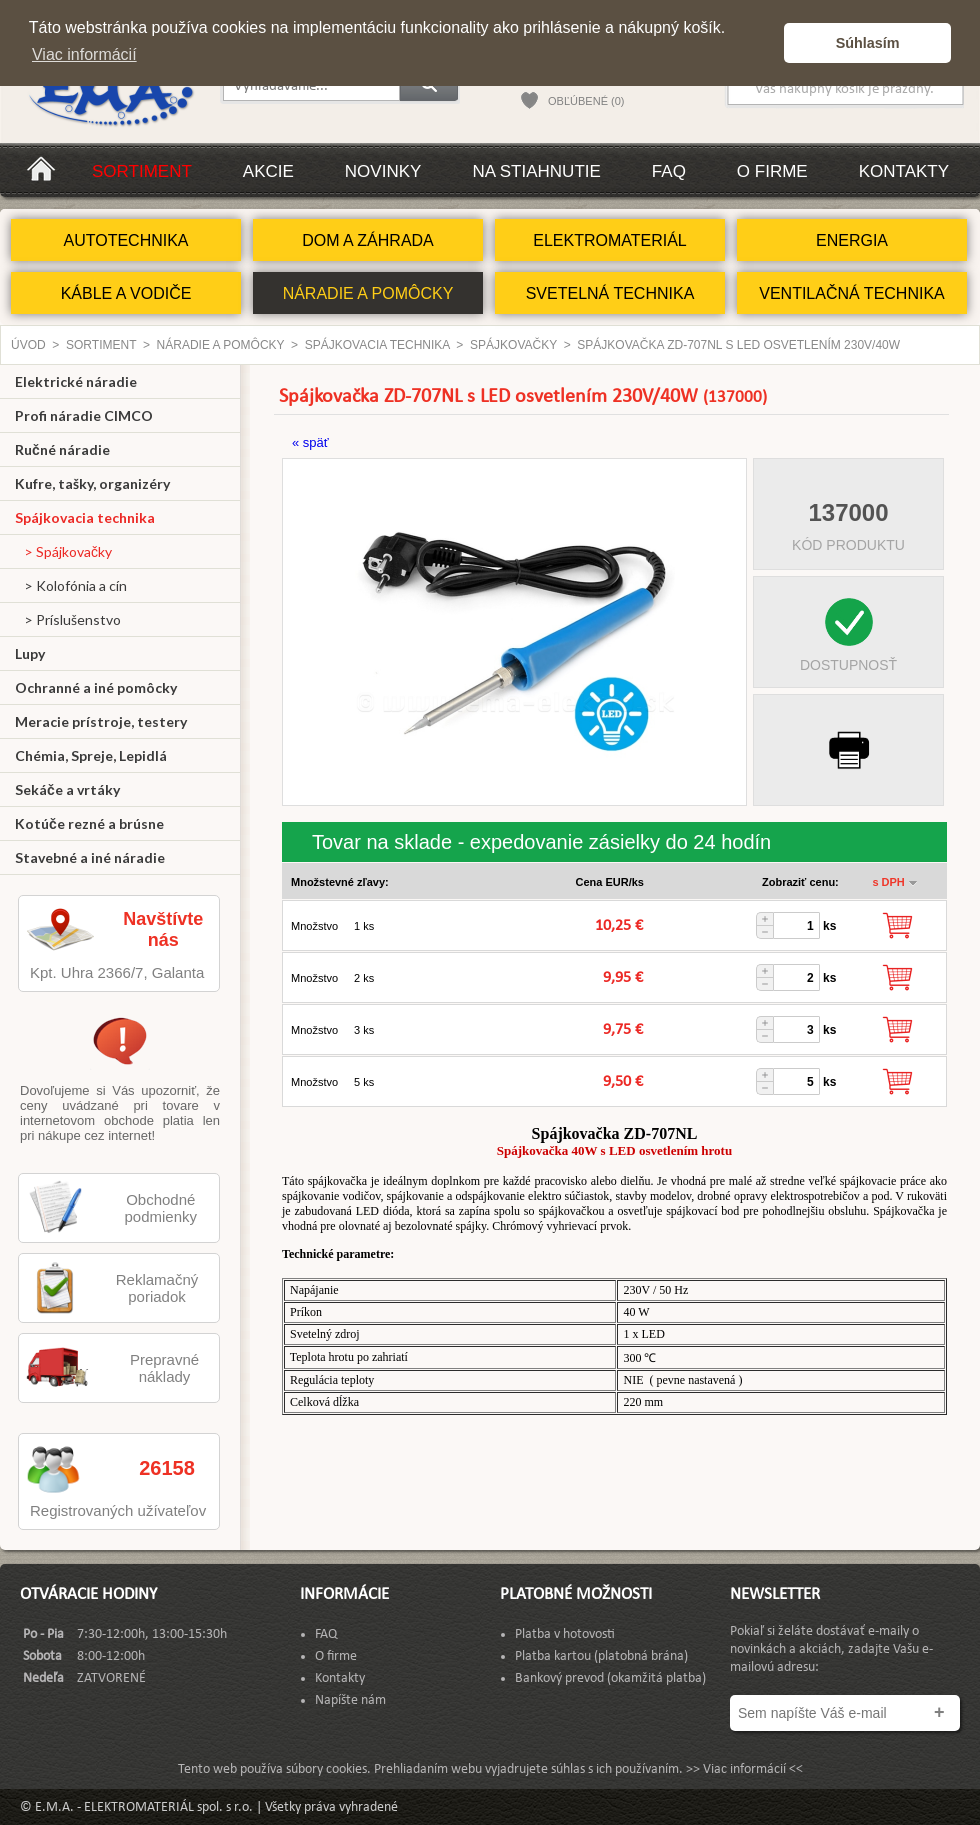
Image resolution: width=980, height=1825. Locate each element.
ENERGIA (852, 240)
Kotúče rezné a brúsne (89, 823)
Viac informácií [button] (84, 54)
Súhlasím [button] (868, 43)
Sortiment (142, 171)
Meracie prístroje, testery (101, 721)
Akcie (268, 171)
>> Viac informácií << (744, 1769)
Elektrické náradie (76, 381)
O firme (772, 171)
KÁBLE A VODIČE (126, 293)
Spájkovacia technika (377, 345)
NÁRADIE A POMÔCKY (368, 293)
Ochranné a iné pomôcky (96, 687)
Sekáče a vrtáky (67, 789)
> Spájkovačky (63, 551)
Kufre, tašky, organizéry (92, 483)
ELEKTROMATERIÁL (610, 240)
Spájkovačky (513, 345)
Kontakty (904, 171)
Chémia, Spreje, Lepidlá (91, 755)
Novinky (383, 171)
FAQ (669, 171)
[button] (763, 43)
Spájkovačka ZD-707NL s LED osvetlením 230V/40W (738, 345)
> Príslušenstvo (68, 619)
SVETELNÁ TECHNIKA (610, 293)
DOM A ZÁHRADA (368, 240)
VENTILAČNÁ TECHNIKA (852, 293)
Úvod (28, 345)
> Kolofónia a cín (71, 585)
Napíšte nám (350, 1700)
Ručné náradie (62, 449)
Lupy (30, 653)
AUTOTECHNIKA (125, 240)
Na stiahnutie (536, 171)
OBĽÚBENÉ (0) (586, 101)
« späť (310, 442)
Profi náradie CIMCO (84, 415)
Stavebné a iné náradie (90, 857)
